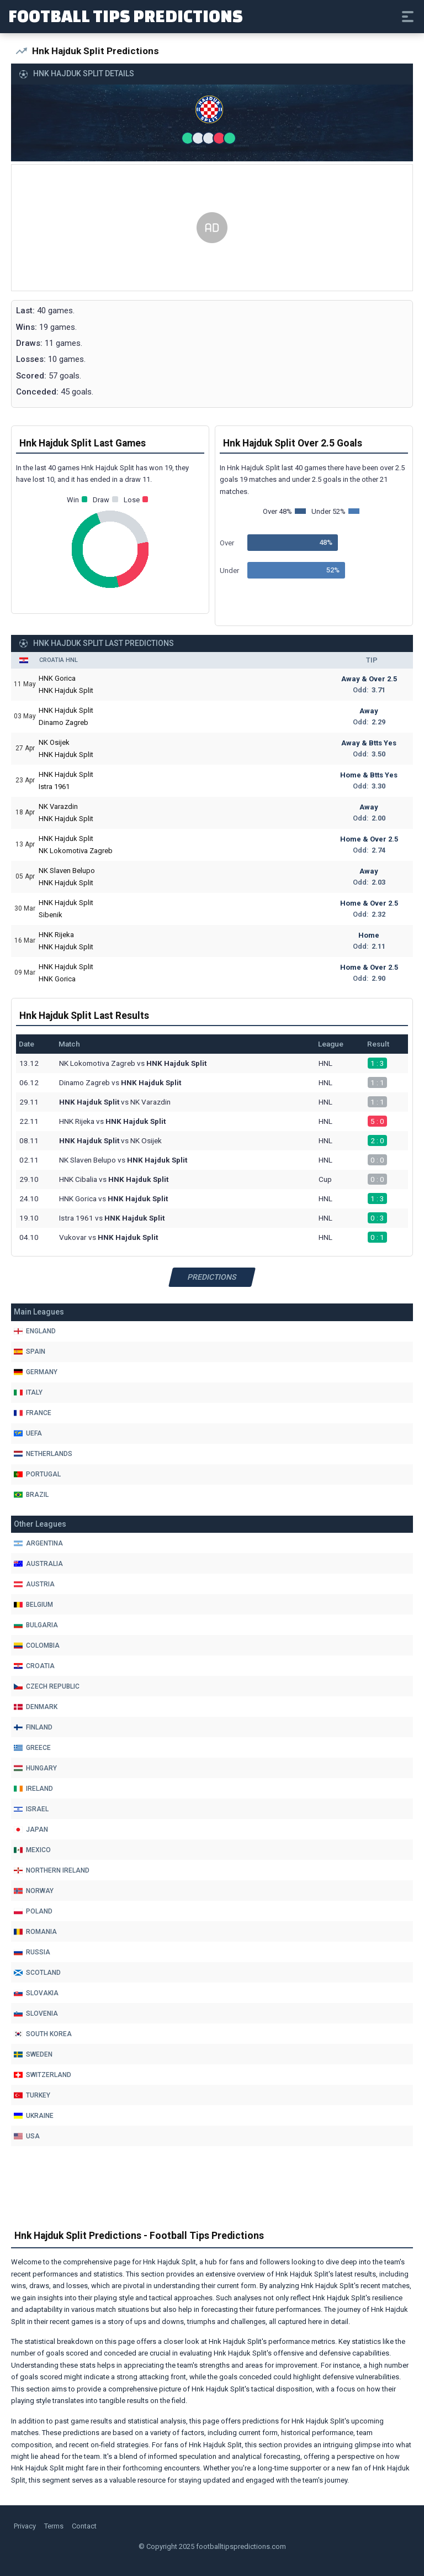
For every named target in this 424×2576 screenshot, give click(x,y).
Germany (35, 1372)
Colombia (37, 1645)
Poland (33, 1911)
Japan (31, 1829)
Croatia (34, 1666)
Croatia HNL (58, 660)
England (35, 1331)
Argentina (38, 1543)
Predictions (212, 1277)
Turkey (32, 2095)
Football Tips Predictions (125, 15)
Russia (32, 1952)
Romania (35, 1931)
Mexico (32, 1850)
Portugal (37, 1474)
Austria (34, 1584)
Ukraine (34, 2115)
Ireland (33, 1788)
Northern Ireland (51, 1870)
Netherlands (43, 1453)
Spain (29, 1351)
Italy (28, 1392)
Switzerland (42, 2074)
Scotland (37, 1972)
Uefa (28, 1433)
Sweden (33, 2054)
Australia (38, 1563)
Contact (84, 2526)
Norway (34, 1890)
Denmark (35, 1706)
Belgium (33, 1604)
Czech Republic (47, 1686)
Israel (31, 1809)
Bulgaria (36, 1625)
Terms (53, 2526)
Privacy (25, 2526)
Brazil (31, 1494)
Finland (33, 1727)
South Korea (43, 2034)
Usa (27, 2136)
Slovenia (36, 2013)
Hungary (35, 1768)
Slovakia (36, 1993)
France (32, 1412)
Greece (32, 1747)
